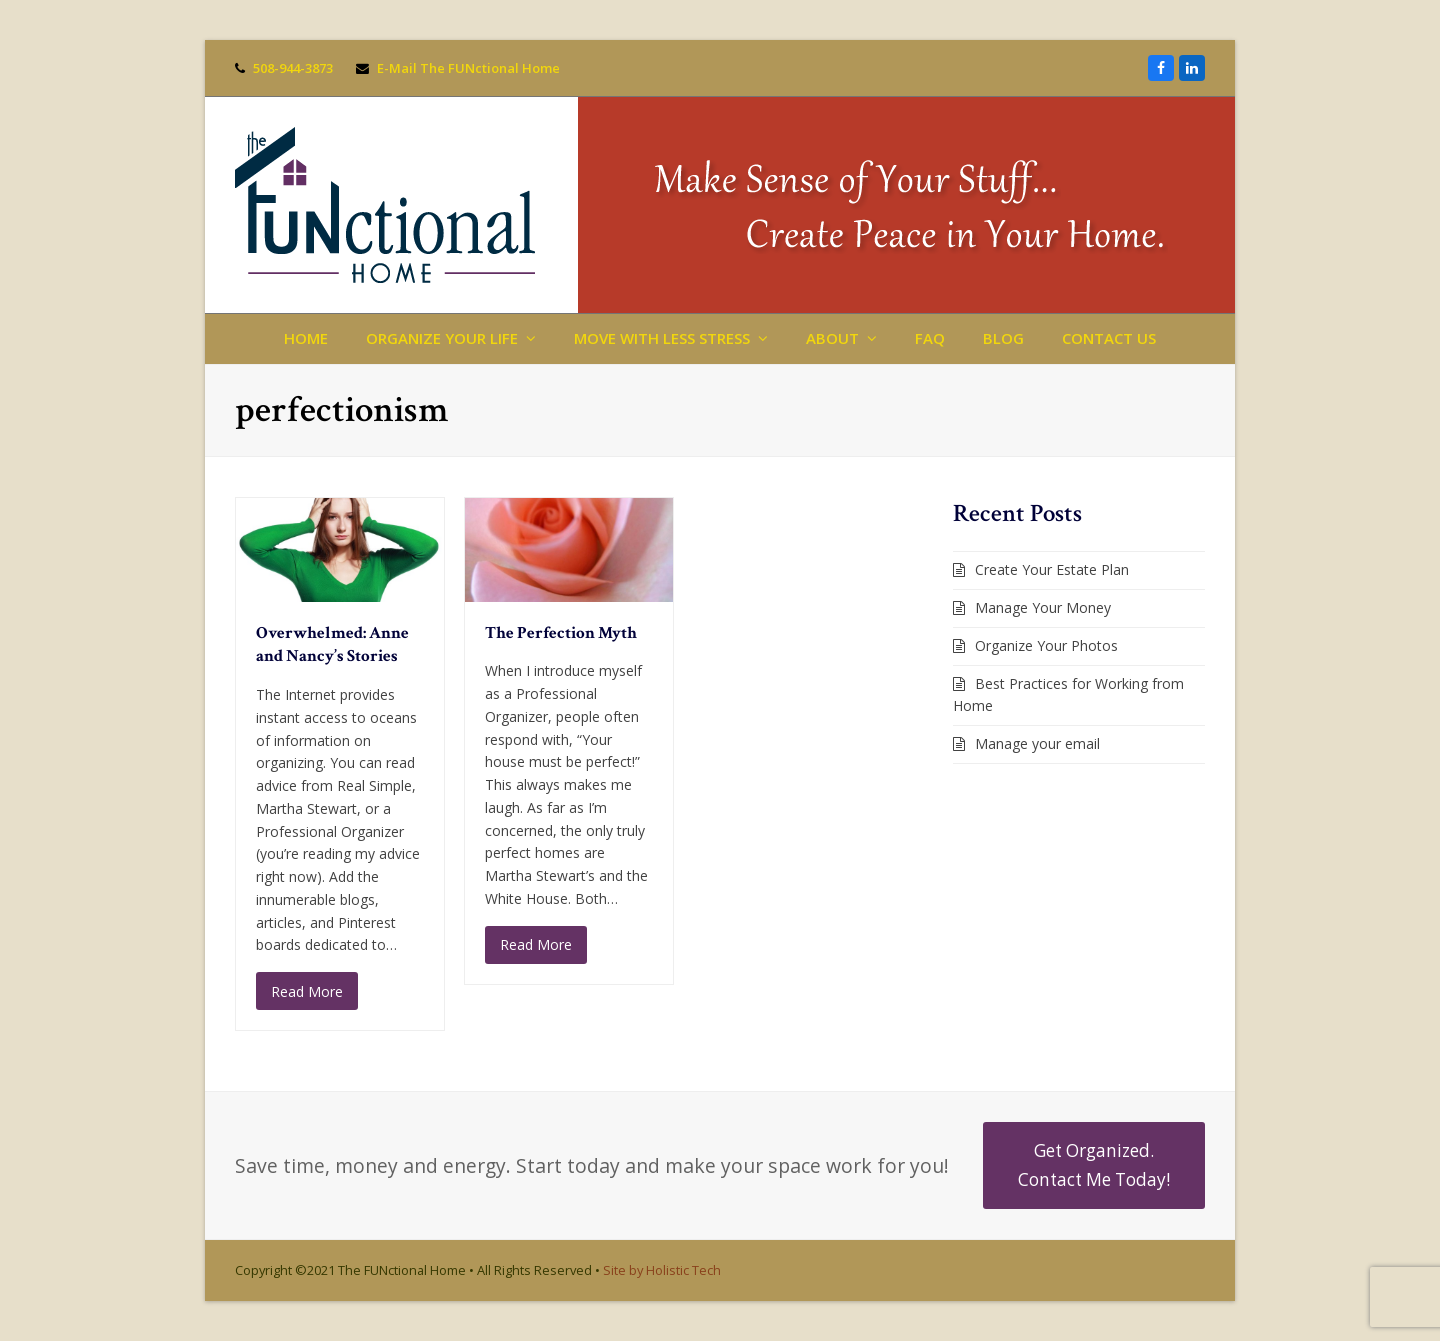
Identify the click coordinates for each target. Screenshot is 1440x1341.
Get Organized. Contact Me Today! (1094, 1164)
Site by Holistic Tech (662, 1270)
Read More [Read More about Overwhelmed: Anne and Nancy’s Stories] (307, 991)
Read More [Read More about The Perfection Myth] (536, 944)
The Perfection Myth (561, 633)
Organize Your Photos (1046, 645)
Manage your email (1037, 743)
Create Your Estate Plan (1052, 569)
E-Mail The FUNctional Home (468, 68)
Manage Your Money (1043, 607)
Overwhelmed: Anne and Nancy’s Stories (332, 645)
